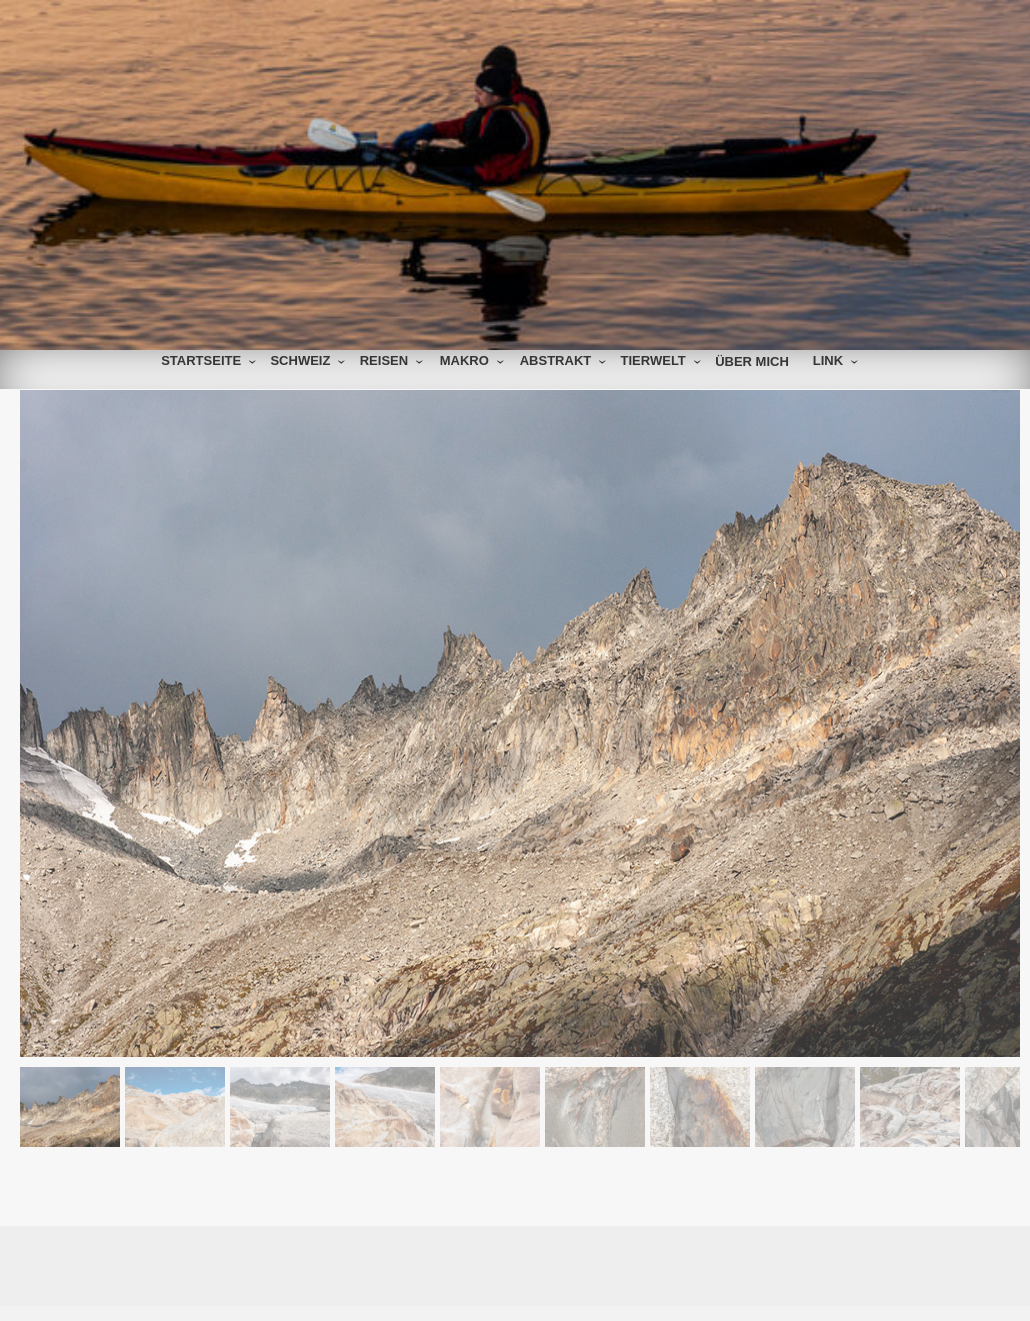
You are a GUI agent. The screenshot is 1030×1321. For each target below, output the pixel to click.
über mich (752, 361)
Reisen (384, 360)
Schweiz (300, 360)
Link (828, 360)
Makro (464, 360)
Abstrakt (556, 360)
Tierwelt (653, 360)
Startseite (201, 360)
